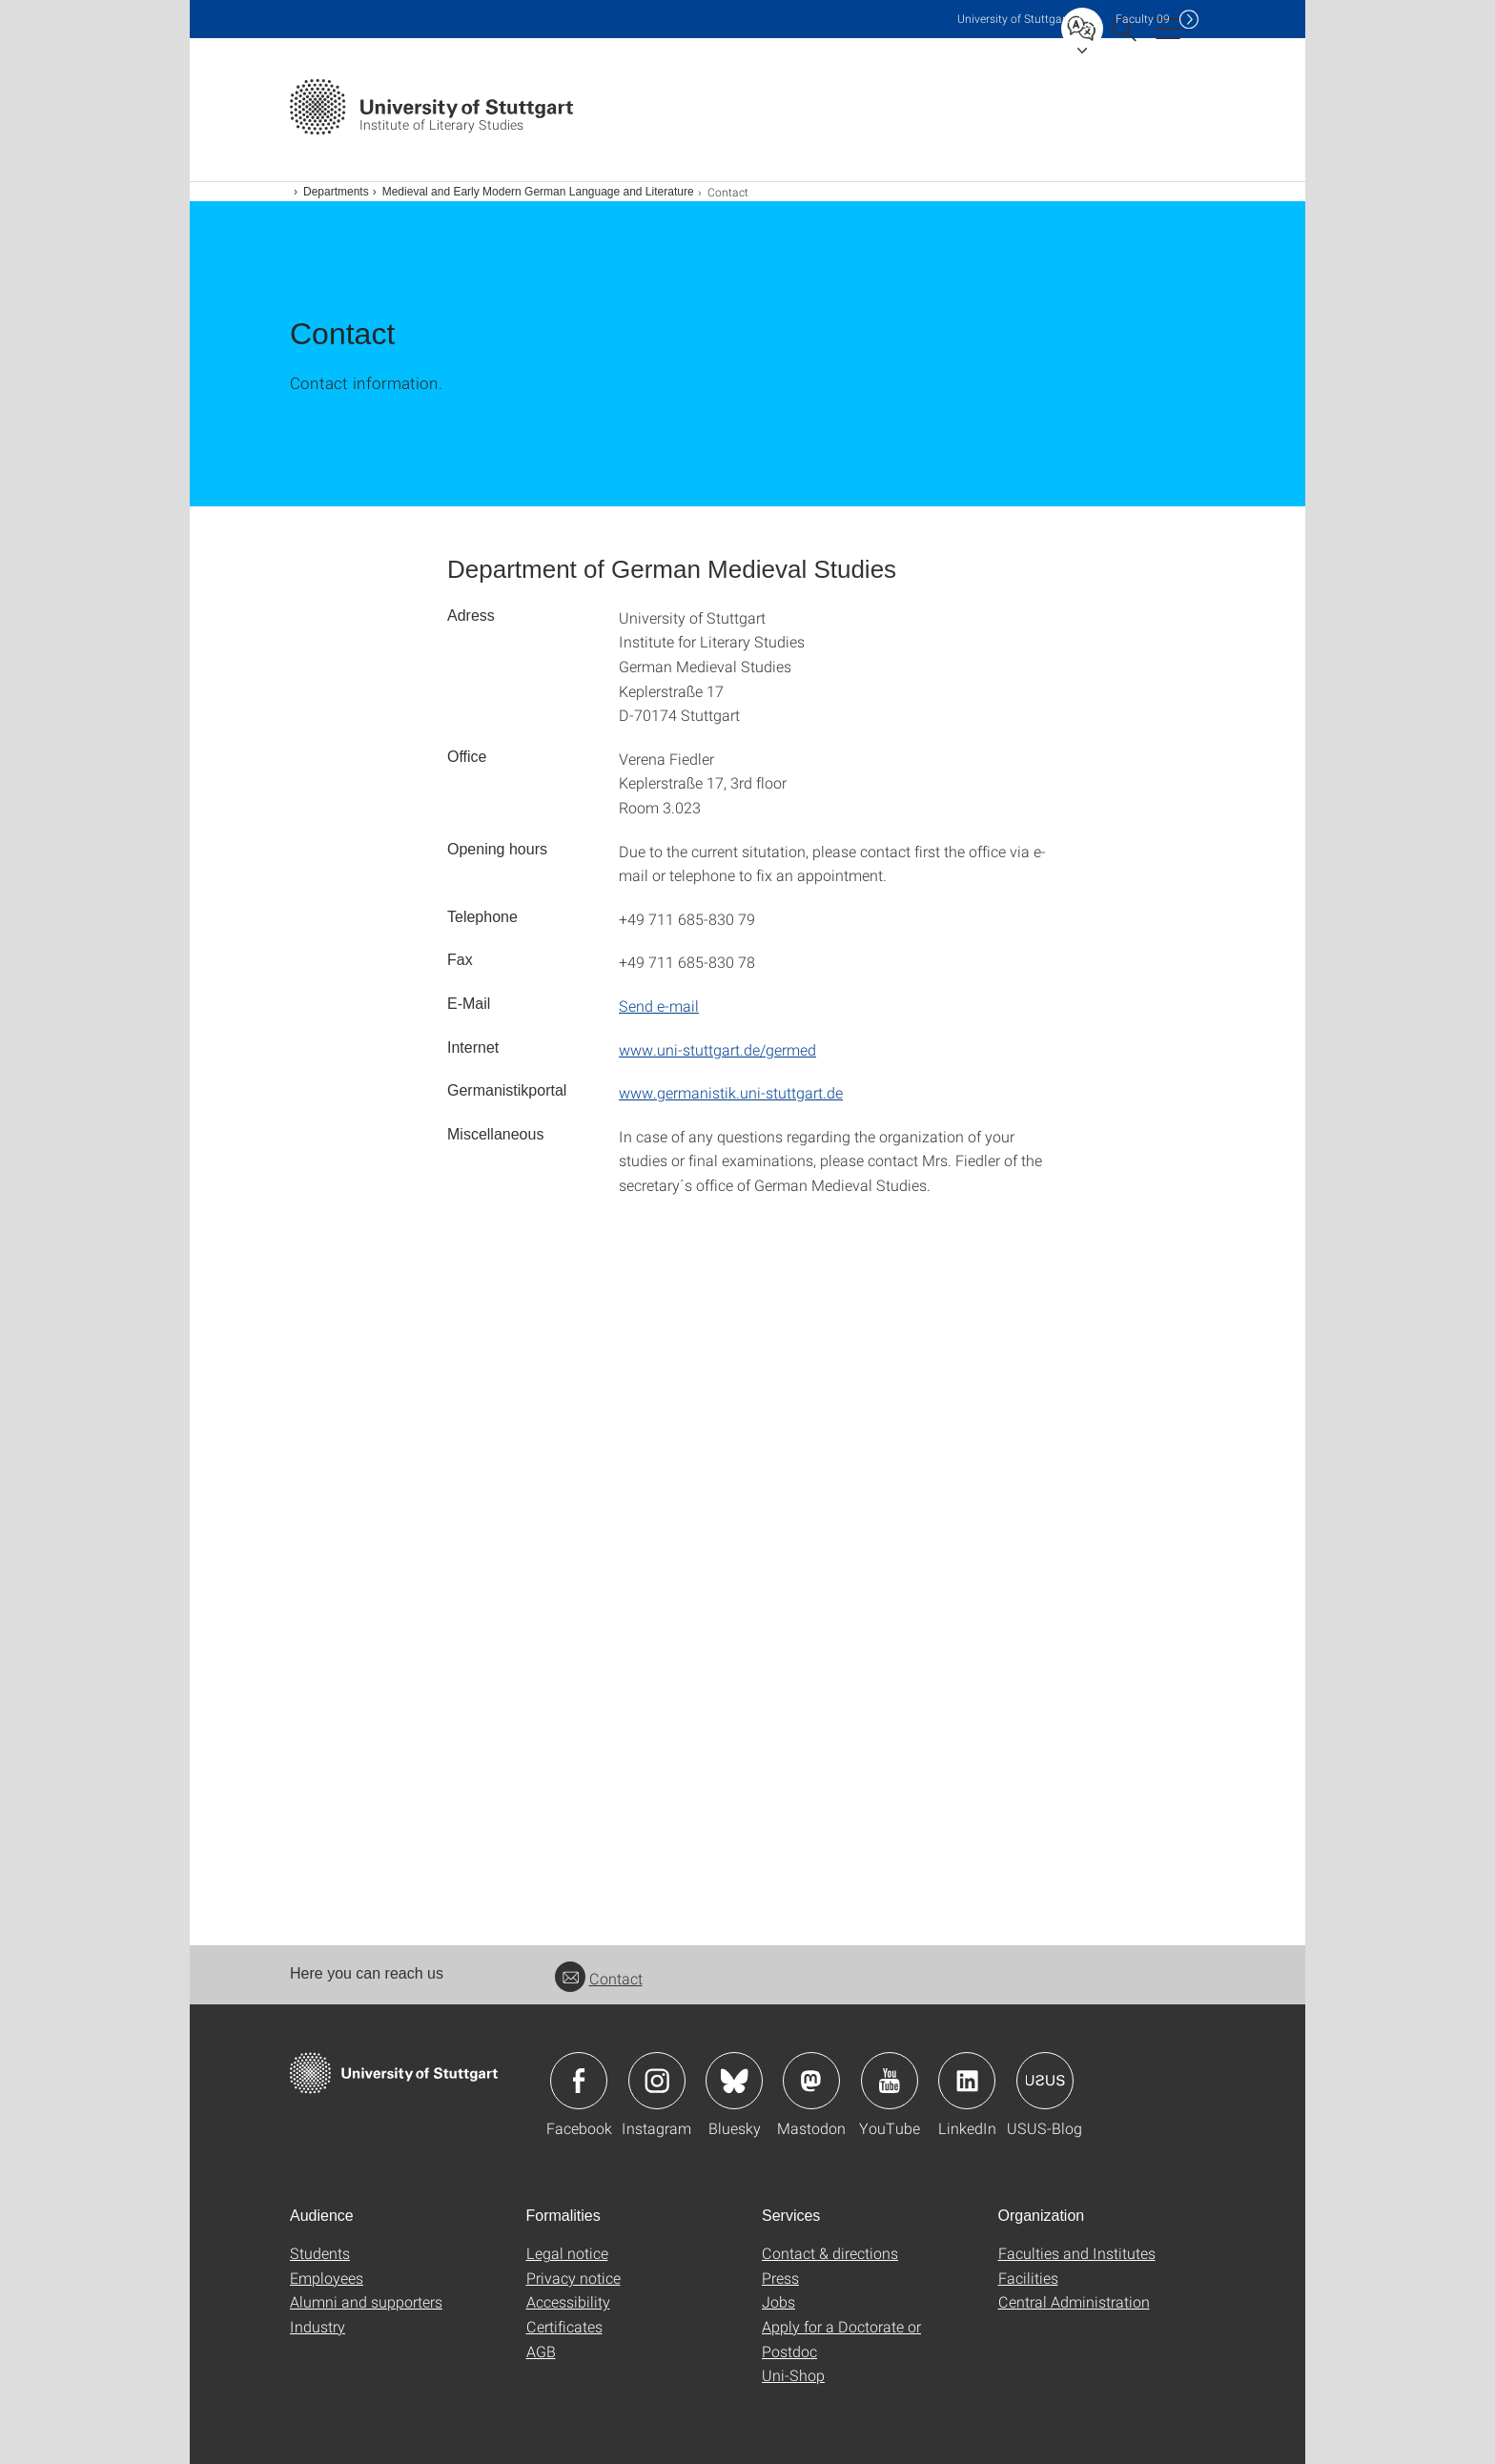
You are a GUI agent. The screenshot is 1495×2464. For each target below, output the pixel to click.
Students (320, 2253)
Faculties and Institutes (1077, 2253)
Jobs (778, 2301)
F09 (1143, 18)
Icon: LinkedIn (966, 2080)
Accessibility (568, 2301)
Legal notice (567, 2253)
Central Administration (1074, 2301)
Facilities (1028, 2278)
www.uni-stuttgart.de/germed (717, 1049)
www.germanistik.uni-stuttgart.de (731, 1092)
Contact (599, 1978)
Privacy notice (573, 2278)
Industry (317, 2326)
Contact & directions (830, 2253)
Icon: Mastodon (811, 2080)
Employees (326, 2278)
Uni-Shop (793, 2375)
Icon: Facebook (578, 2080)
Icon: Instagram (657, 2080)
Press (780, 2278)
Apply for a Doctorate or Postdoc (841, 2338)
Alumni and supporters (366, 2301)
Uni (1013, 18)
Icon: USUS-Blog (1045, 2080)
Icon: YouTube (889, 2080)
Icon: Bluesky (734, 2080)
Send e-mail (659, 1006)
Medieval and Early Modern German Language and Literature (538, 191)
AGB (541, 2351)
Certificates (564, 2326)
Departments (336, 191)
